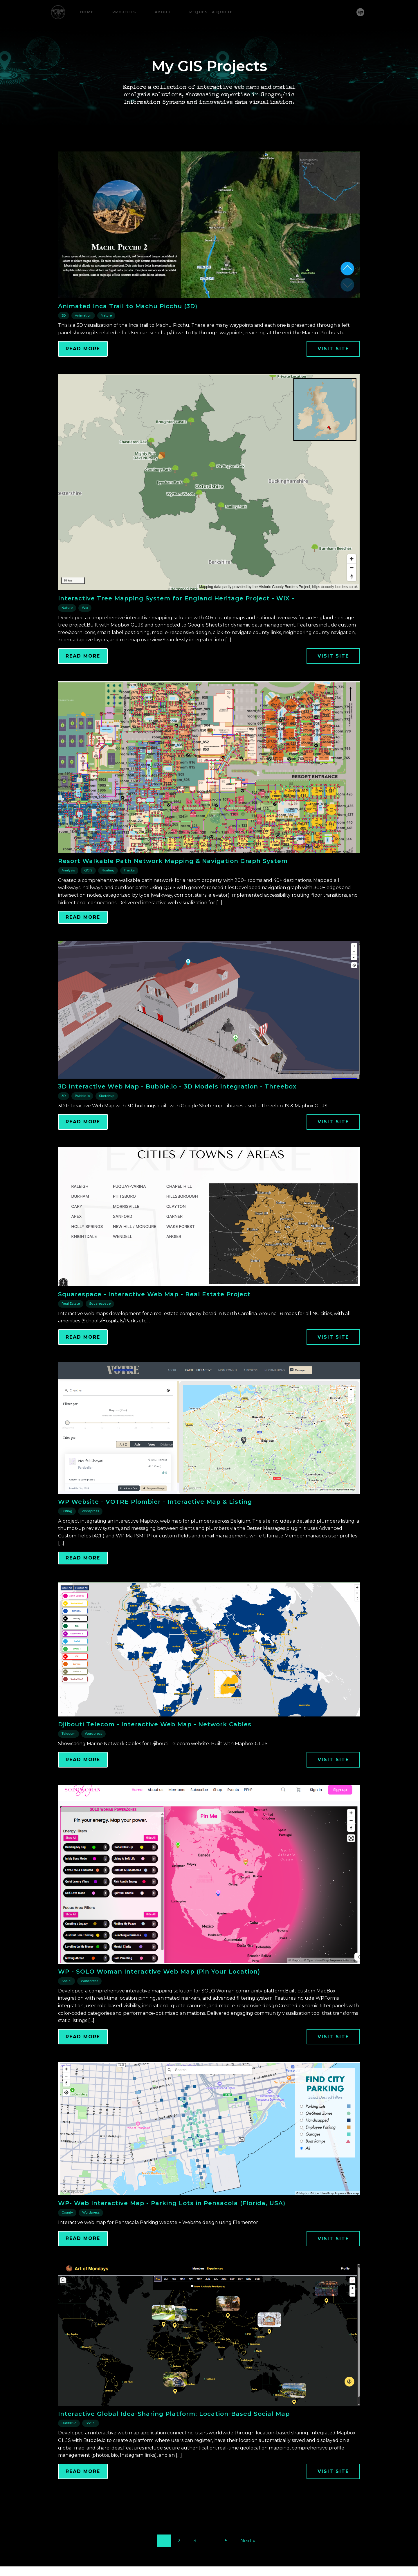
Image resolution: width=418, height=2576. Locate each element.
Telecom (68, 1762)
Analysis (68, 899)
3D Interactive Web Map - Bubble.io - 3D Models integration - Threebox (177, 1114)
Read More (83, 377)
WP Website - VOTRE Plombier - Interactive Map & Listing (155, 1530)
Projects (124, 12)
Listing (67, 1539)
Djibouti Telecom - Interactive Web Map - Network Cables (154, 1752)
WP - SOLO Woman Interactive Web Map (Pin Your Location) (159, 1999)
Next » (247, 2569)
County (67, 2241)
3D (64, 344)
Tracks (129, 899)
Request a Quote (211, 12)
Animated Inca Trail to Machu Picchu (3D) (127, 334)
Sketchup (106, 1124)
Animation (83, 344)
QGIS (88, 899)
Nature (106, 344)
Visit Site (333, 377)
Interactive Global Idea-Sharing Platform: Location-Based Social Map (174, 2441)
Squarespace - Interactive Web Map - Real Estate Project (154, 1322)
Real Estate (71, 1332)
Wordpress (90, 1539)
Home (87, 12)
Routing (108, 899)
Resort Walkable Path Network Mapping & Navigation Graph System (173, 889)
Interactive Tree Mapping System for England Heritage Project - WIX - (176, 626)
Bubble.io (82, 1124)
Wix (85, 636)
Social (66, 2009)
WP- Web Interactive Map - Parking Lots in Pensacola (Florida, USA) (171, 2231)
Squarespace (100, 1332)
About (163, 12)
